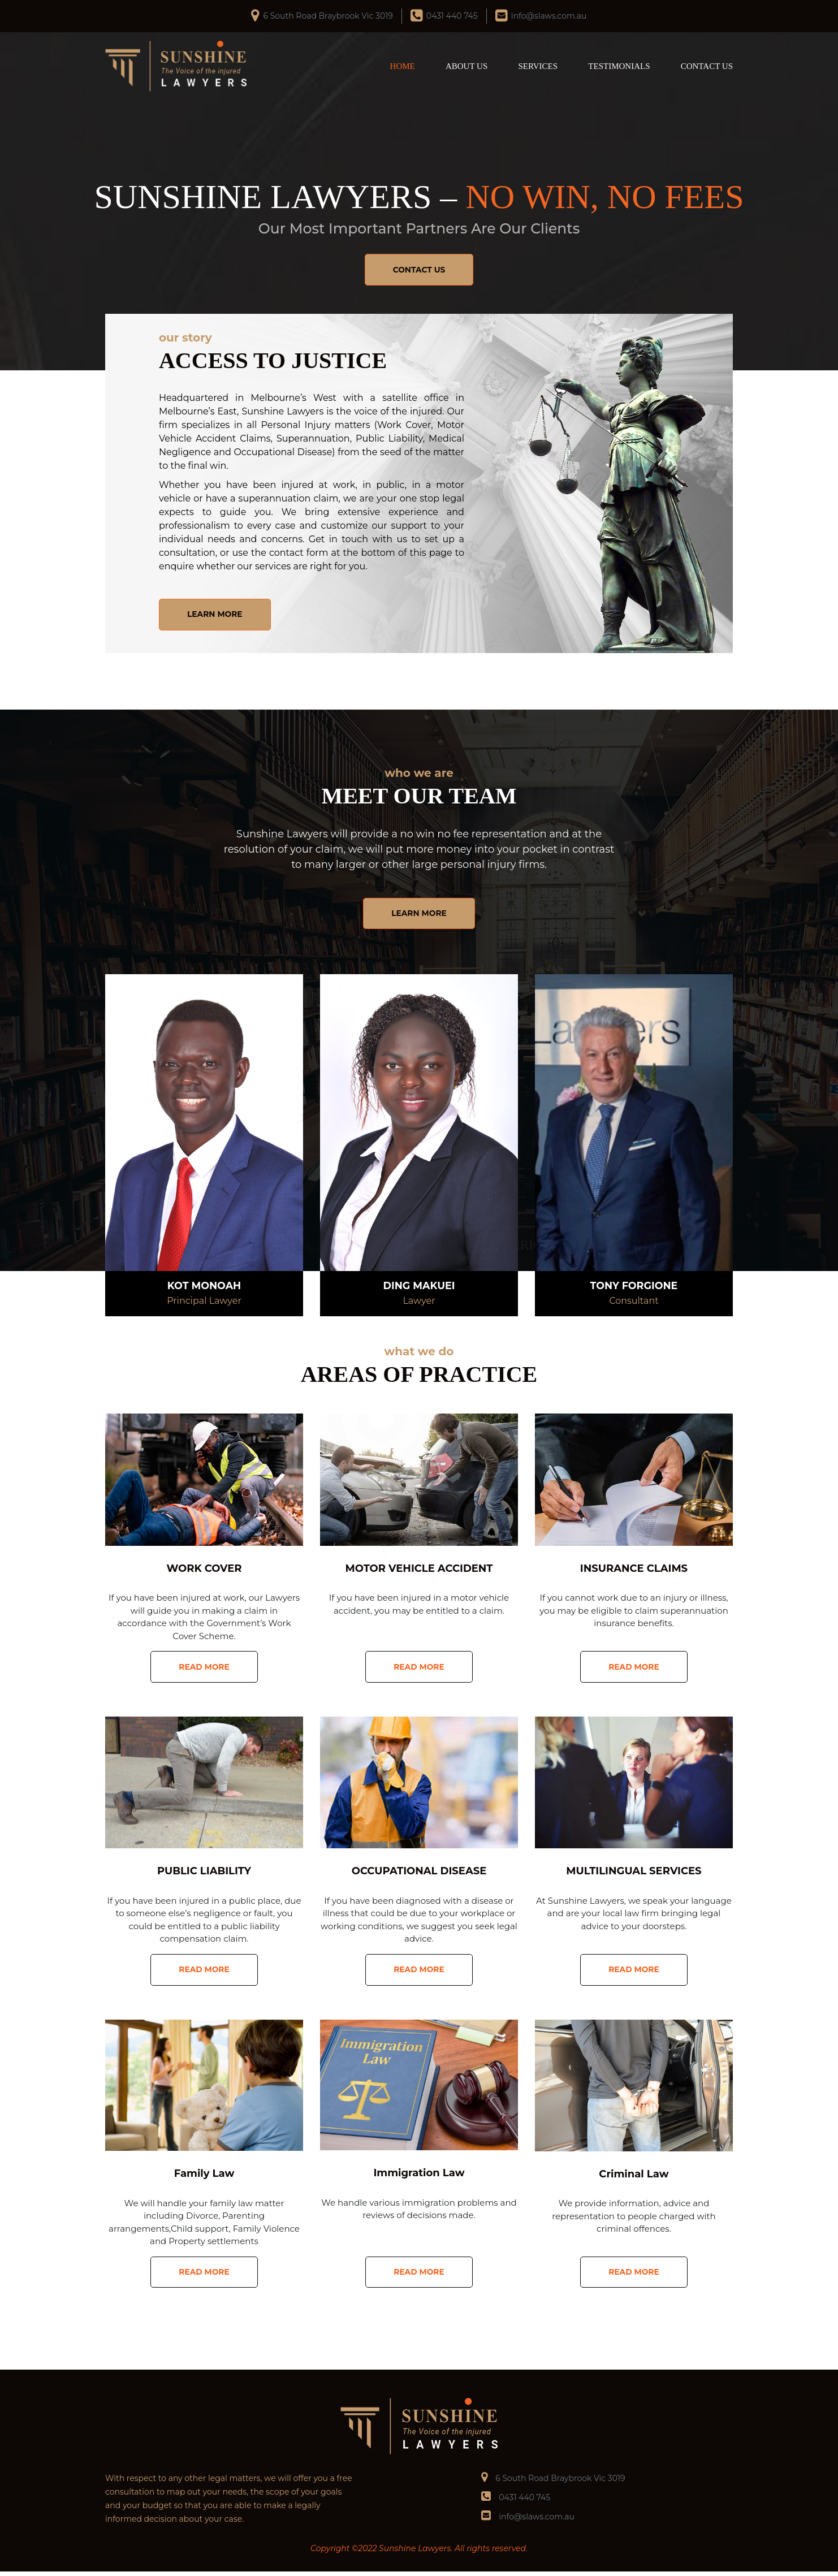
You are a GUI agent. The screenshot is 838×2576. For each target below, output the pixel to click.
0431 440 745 (452, 16)
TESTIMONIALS (619, 66)
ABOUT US (466, 66)
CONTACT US (707, 66)
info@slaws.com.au (549, 16)
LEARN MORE (216, 615)
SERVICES (538, 66)
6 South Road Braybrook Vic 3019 (327, 16)
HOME (402, 66)
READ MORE (204, 1669)
